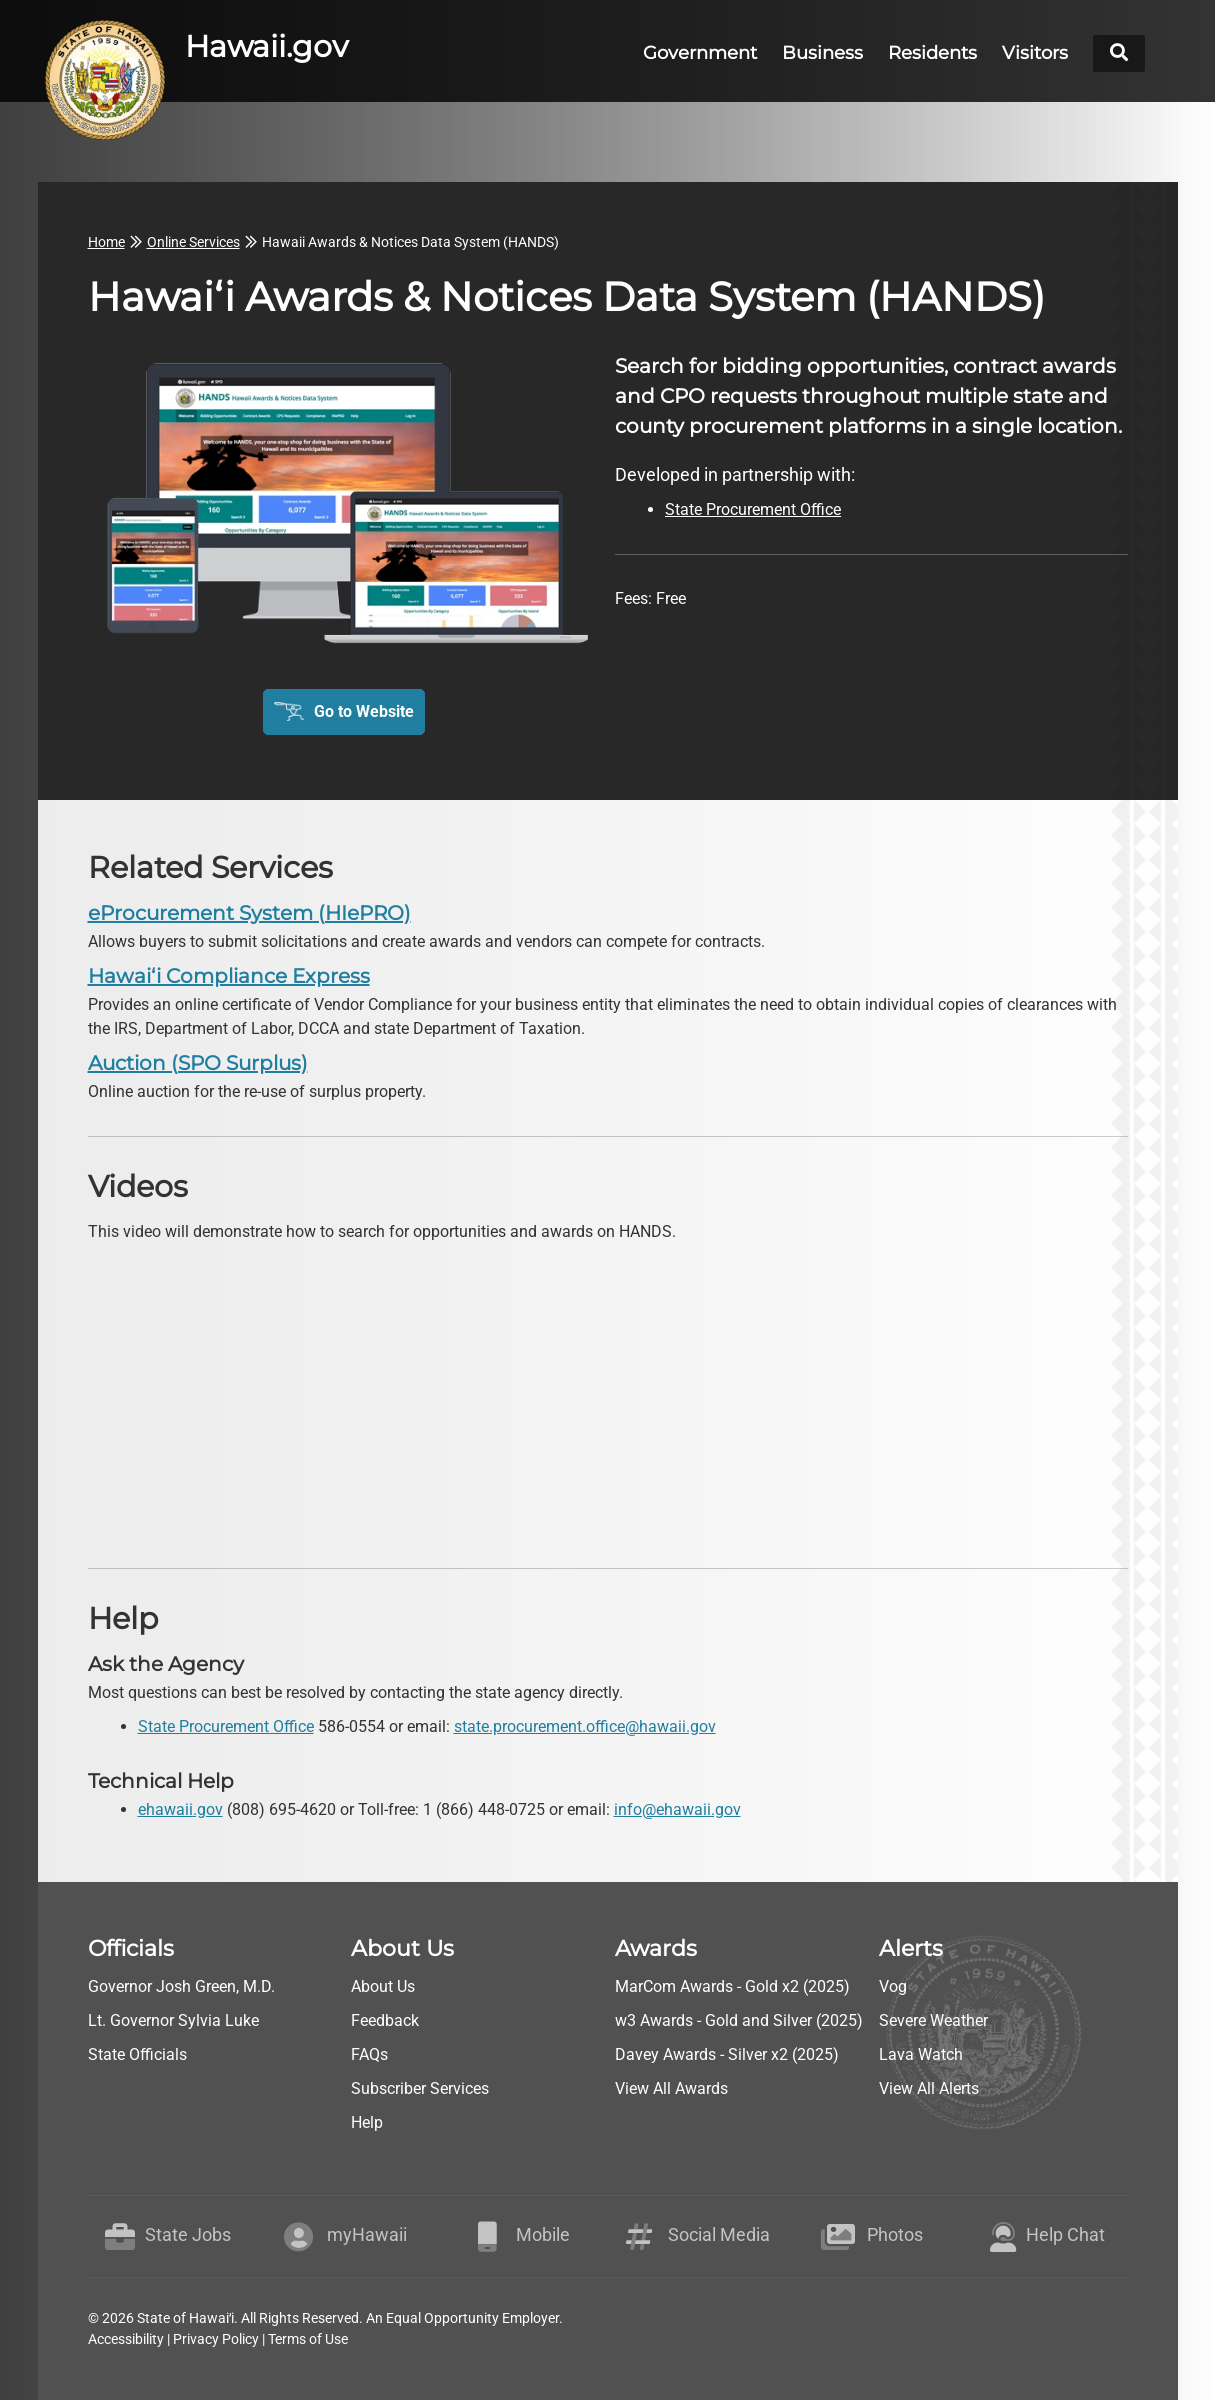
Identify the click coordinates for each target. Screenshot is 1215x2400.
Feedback (385, 2020)
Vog (893, 1986)
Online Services (193, 242)
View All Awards (671, 2088)
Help (367, 2122)
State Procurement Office (226, 1726)
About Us (383, 1986)
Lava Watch (921, 2054)
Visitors (1035, 53)
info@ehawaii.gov (677, 1809)
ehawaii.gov (180, 1809)
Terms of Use (308, 2339)
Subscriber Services (420, 2088)
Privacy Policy (216, 2339)
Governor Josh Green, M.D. (181, 1986)
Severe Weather (933, 2020)
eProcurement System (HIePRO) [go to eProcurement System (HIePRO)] (249, 913)
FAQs (369, 2054)
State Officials (137, 2054)
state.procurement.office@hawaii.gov (585, 1726)
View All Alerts (929, 2088)
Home (106, 242)
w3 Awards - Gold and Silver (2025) (739, 2020)
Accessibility (126, 2339)
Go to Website (364, 711)
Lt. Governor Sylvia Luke (173, 2020)
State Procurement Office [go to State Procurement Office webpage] (753, 509)
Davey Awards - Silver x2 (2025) (727, 2054)
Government (700, 53)
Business (822, 53)
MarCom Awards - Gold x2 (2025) (732, 1986)
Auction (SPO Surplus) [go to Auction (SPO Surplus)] (198, 1063)
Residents (932, 53)
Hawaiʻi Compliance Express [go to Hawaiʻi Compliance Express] (229, 976)
